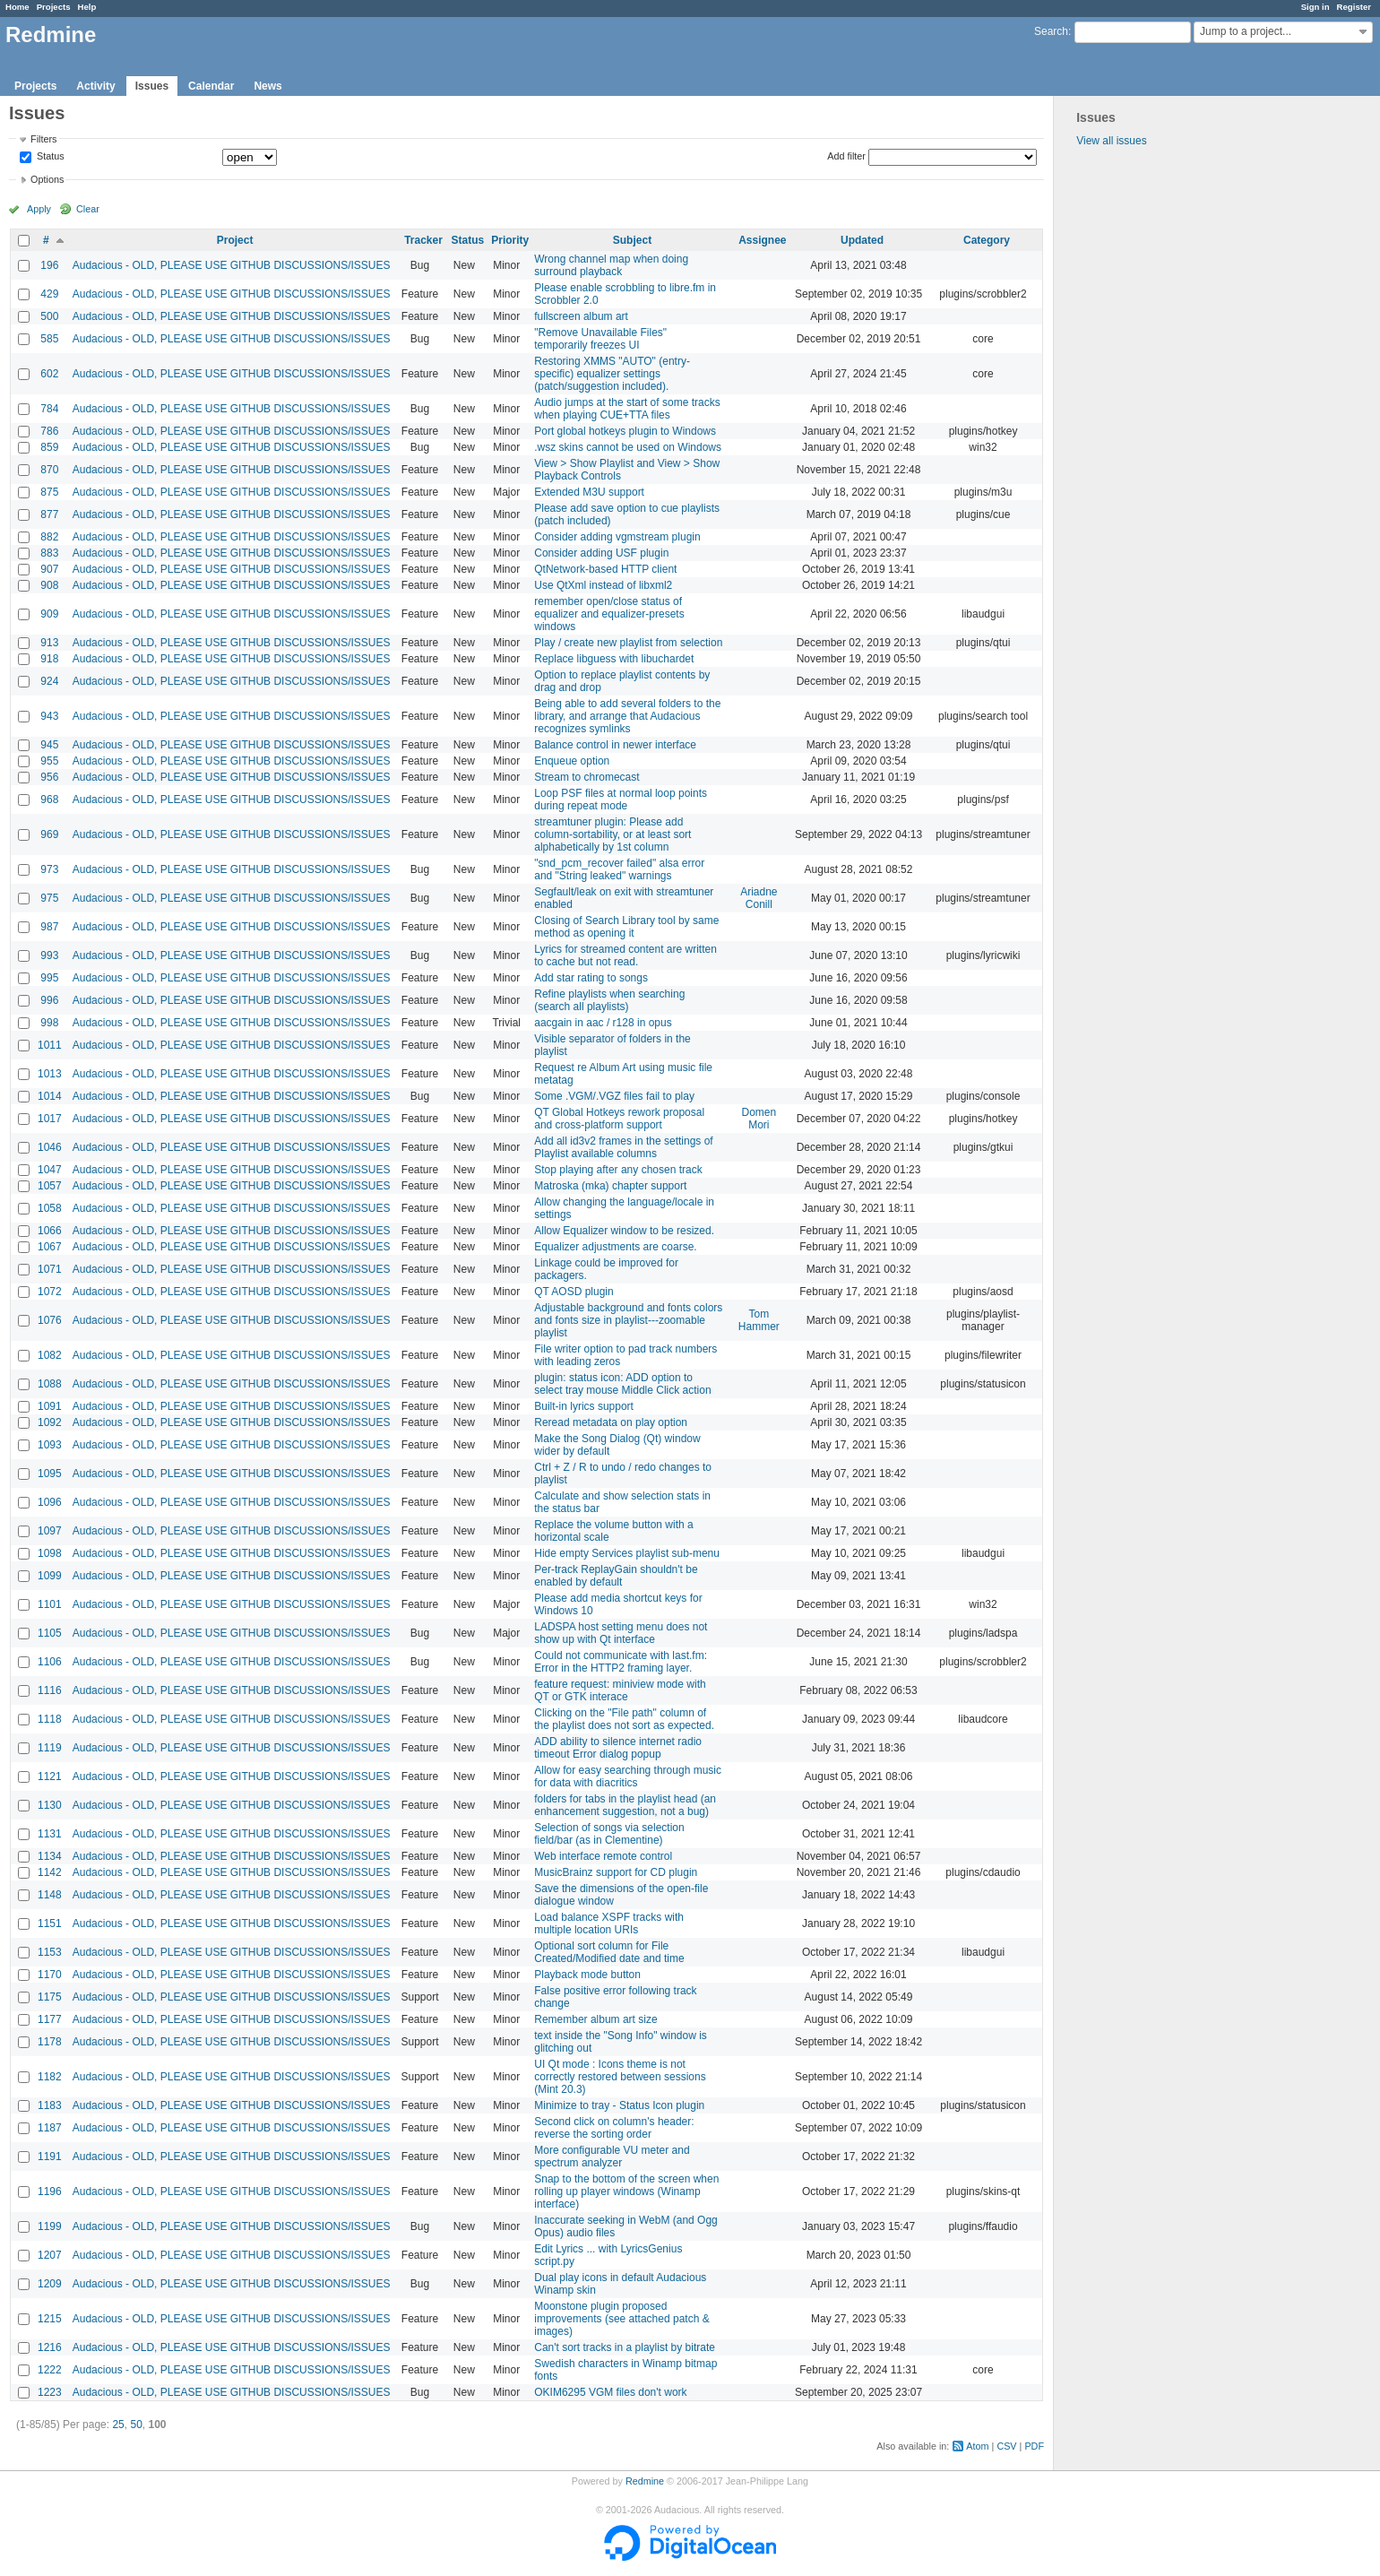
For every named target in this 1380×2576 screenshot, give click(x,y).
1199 (50, 2226)
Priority (510, 240)
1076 (50, 1320)
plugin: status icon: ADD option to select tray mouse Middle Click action (622, 1383)
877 (49, 514)
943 (49, 716)
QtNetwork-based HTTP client (605, 569)
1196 (50, 2191)
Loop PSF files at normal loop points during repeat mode (620, 799)
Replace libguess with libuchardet (614, 659)
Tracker (423, 240)
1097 (50, 1531)
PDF (1034, 2446)
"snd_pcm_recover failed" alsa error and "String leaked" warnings (619, 869)
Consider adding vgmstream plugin (617, 537)
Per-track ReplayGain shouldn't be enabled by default (615, 1575)
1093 (50, 1445)
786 (49, 431)
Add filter (846, 156)
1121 (50, 1776)
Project (235, 240)
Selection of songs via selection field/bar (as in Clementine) (609, 1833)
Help (87, 7)
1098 (50, 1553)
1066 (50, 1230)
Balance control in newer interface (615, 745)
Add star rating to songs (591, 978)
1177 (50, 2019)
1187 (50, 2128)
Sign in (1315, 7)
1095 (50, 1473)
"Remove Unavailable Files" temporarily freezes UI (600, 338)
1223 (50, 2392)
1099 (50, 1575)
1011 (50, 1045)
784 (49, 408)
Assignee (762, 240)
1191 (50, 2156)
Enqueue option (571, 761)
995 (49, 978)
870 (49, 469)
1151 (50, 1923)
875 (49, 492)
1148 (50, 1895)
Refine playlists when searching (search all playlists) (609, 1000)
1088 (50, 1384)
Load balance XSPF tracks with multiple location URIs (609, 1923)
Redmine (644, 2481)
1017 (50, 1118)
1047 (50, 1169)
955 (49, 761)
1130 (50, 1805)
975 (49, 898)
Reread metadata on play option (610, 1422)
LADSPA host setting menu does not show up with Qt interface (620, 1633)
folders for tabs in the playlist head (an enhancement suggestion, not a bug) (625, 1805)
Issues (151, 86)
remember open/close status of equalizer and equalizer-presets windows (609, 614)
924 (49, 681)
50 (136, 2424)
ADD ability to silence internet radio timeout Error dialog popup (618, 1747)
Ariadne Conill (758, 898)
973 (49, 869)
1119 (50, 1748)
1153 (50, 1952)
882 (49, 537)
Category (986, 240)
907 (49, 569)
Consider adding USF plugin (601, 553)
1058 (50, 1208)
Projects (54, 7)
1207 (50, 2255)
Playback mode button (587, 1974)
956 (49, 777)
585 (49, 339)
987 (49, 927)
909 (49, 614)
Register (1354, 7)
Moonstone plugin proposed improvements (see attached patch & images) (621, 2319)
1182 (50, 2076)
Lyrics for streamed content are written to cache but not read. (625, 955)
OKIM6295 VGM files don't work (610, 2392)
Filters (43, 139)
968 (49, 799)
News (267, 86)
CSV (1006, 2446)
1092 (50, 1422)
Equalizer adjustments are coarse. (615, 1246)
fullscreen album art (581, 316)
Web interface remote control (603, 1856)
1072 (50, 1291)
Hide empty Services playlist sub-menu (627, 1553)
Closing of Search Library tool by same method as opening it (626, 926)
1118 (50, 1719)
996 (49, 1000)
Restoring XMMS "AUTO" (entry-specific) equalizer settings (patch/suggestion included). (612, 374)
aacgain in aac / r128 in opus (602, 1022)
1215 (50, 2318)
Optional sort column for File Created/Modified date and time (609, 1952)
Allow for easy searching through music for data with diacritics (627, 1776)
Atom (977, 2446)
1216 (50, 2347)
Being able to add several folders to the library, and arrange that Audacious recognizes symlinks (627, 716)
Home (17, 7)
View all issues (1111, 140)
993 (49, 955)
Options (47, 179)
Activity (95, 86)
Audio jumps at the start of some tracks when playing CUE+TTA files (627, 408)
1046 (50, 1147)
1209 (50, 2284)
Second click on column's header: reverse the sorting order (614, 2127)
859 (49, 447)
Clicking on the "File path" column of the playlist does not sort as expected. (624, 1719)
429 (49, 294)
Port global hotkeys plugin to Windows (625, 431)
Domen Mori (758, 1118)
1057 (50, 1186)
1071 (50, 1269)
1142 (50, 1872)
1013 (50, 1074)
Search (1051, 31)
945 (49, 745)
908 (49, 585)
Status (49, 156)
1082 (50, 1355)
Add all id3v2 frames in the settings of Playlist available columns (623, 1147)
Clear (87, 208)
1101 (50, 1604)
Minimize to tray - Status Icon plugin (619, 2105)
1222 (50, 2370)
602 (49, 373)
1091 (50, 1406)
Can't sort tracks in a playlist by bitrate (624, 2347)
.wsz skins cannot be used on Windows (627, 447)
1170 (50, 1974)
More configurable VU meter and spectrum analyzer (611, 2156)
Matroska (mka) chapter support (610, 1186)
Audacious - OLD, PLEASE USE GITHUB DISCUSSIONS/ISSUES (232, 265)
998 (49, 1022)
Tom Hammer (759, 1320)
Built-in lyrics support (584, 1406)
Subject (632, 240)
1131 (50, 1834)
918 (49, 659)
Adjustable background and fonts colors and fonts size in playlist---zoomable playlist (628, 1320)
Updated (862, 240)
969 (49, 834)
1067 (50, 1246)
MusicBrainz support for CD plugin (615, 1872)
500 (49, 316)
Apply (39, 208)
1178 (50, 2042)
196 (49, 265)
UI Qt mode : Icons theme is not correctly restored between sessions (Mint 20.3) (619, 2077)
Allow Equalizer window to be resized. (624, 1230)
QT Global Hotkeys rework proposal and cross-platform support (619, 1118)
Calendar (211, 86)
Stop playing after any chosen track (618, 1169)
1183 (50, 2105)
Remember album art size (595, 2019)
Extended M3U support (589, 492)
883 (49, 553)
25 (118, 2424)
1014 (50, 1096)
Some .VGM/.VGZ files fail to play (614, 1096)
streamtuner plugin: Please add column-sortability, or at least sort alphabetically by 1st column (612, 834)
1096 (50, 1502)
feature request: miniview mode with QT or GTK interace (619, 1690)
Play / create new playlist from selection (628, 642)
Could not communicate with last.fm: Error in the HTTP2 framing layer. (620, 1661)
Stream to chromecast (586, 777)
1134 (50, 1856)
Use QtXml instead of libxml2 (603, 585)
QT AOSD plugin (574, 1291)
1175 (50, 1997)
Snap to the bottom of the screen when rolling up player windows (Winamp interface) (626, 2191)
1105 (50, 1633)
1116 (50, 1690)
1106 (50, 1661)
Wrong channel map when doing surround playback (611, 265)
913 (49, 642)
